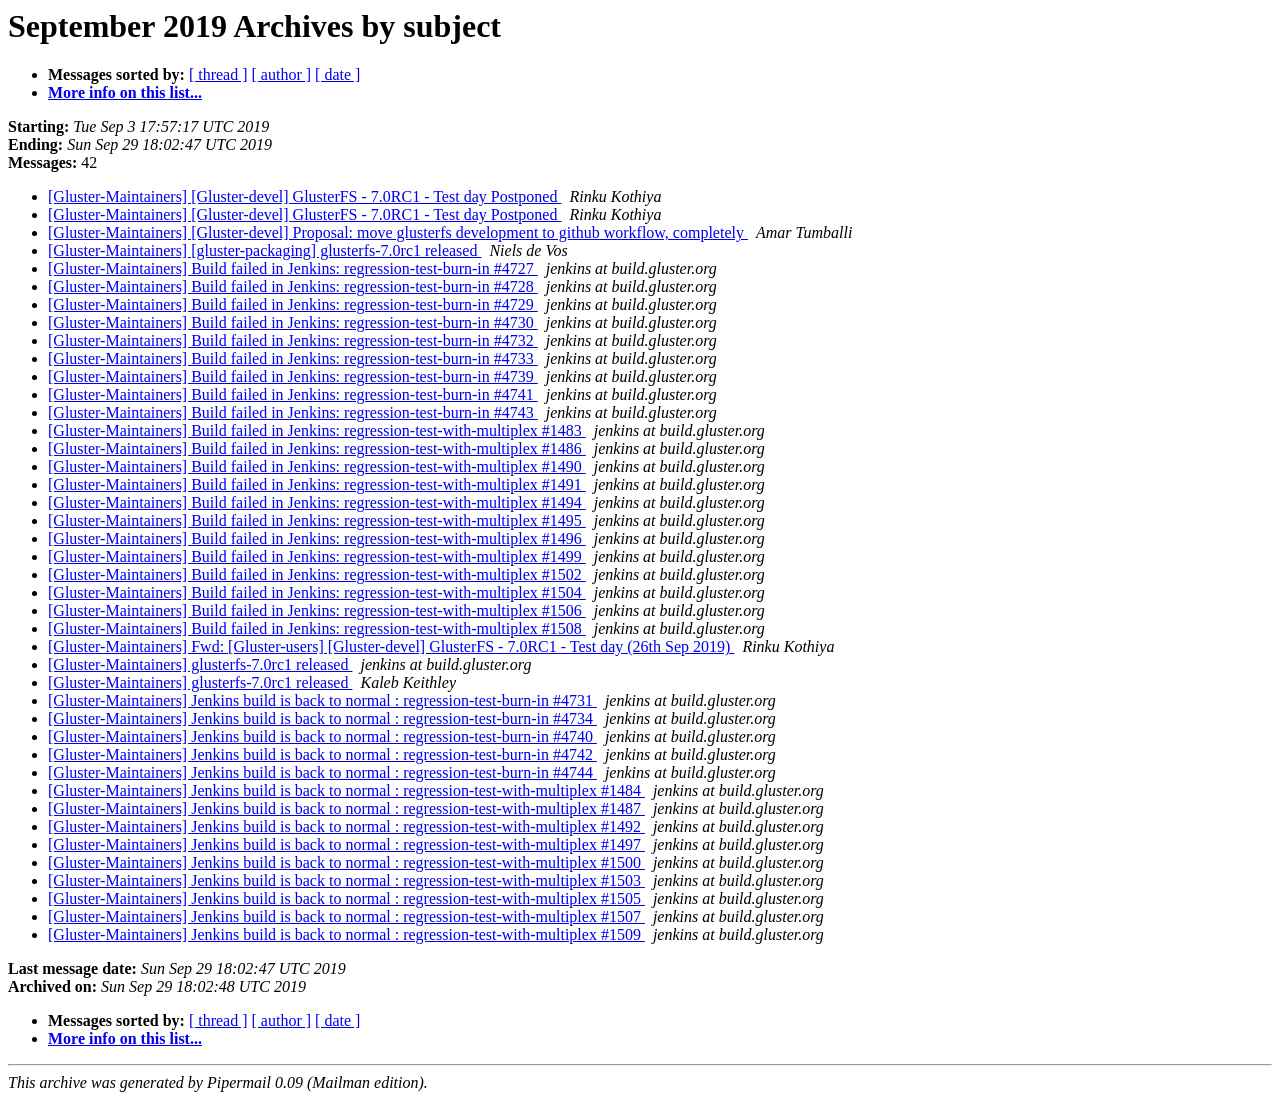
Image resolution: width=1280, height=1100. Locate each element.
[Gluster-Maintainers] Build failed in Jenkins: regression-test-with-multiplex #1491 (317, 484)
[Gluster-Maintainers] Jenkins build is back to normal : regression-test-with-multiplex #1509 (346, 934)
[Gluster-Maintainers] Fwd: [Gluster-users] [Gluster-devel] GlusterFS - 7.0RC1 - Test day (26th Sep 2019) (391, 646)
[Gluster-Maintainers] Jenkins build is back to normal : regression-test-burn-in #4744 (322, 772)
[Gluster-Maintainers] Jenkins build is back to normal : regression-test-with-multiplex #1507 (346, 916)
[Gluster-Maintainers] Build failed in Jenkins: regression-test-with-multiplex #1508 (317, 628)
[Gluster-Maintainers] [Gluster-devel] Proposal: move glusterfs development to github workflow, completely (398, 232)
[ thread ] (218, 74)
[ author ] (282, 74)
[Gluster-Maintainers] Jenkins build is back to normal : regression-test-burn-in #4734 (322, 718)
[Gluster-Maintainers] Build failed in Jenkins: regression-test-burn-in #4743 (293, 412)
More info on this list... (125, 92)
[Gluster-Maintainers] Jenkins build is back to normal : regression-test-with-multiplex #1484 (346, 790)
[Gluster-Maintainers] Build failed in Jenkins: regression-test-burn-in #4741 (293, 394)
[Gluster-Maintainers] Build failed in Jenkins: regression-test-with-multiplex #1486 (317, 448)
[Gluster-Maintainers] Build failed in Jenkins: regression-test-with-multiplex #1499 (317, 556)
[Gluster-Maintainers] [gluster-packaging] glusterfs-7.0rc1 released (264, 250)
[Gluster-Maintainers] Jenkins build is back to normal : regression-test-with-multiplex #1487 (346, 808)
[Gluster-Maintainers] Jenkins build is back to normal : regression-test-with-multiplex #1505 (346, 898)
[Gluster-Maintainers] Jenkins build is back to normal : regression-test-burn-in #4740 (322, 736)
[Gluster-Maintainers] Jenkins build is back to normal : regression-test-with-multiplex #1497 (346, 844)
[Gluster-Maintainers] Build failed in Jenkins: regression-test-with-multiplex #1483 (317, 430)
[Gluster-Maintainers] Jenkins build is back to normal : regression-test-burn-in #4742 (322, 754)
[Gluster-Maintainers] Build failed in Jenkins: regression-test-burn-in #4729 (293, 304)
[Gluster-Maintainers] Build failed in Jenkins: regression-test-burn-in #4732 (293, 340)
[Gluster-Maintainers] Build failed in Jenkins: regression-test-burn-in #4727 (293, 268)
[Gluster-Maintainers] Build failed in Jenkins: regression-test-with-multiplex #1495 (317, 520)
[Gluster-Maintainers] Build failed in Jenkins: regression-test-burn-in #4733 (293, 358)
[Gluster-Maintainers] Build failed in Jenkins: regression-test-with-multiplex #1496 (317, 538)
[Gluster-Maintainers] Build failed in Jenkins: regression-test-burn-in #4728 (293, 286)
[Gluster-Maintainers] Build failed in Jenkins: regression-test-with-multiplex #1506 (317, 610)
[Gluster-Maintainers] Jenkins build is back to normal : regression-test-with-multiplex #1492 (346, 826)
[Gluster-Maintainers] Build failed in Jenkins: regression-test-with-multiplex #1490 (317, 466)
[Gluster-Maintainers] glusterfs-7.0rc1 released (200, 664)
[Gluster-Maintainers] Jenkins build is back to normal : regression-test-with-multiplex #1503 (346, 880)
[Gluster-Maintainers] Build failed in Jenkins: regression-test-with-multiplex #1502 (317, 574)
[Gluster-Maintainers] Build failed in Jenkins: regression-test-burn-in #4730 (293, 322)
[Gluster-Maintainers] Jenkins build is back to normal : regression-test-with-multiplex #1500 (346, 862)
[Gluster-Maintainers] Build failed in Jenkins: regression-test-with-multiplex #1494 (317, 502)
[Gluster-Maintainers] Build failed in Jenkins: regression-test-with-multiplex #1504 (317, 592)
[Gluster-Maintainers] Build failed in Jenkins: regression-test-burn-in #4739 (293, 376)
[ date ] (337, 74)
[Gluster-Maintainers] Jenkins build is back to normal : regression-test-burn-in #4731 (322, 700)
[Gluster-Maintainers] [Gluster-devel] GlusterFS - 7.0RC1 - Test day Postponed (304, 196)
